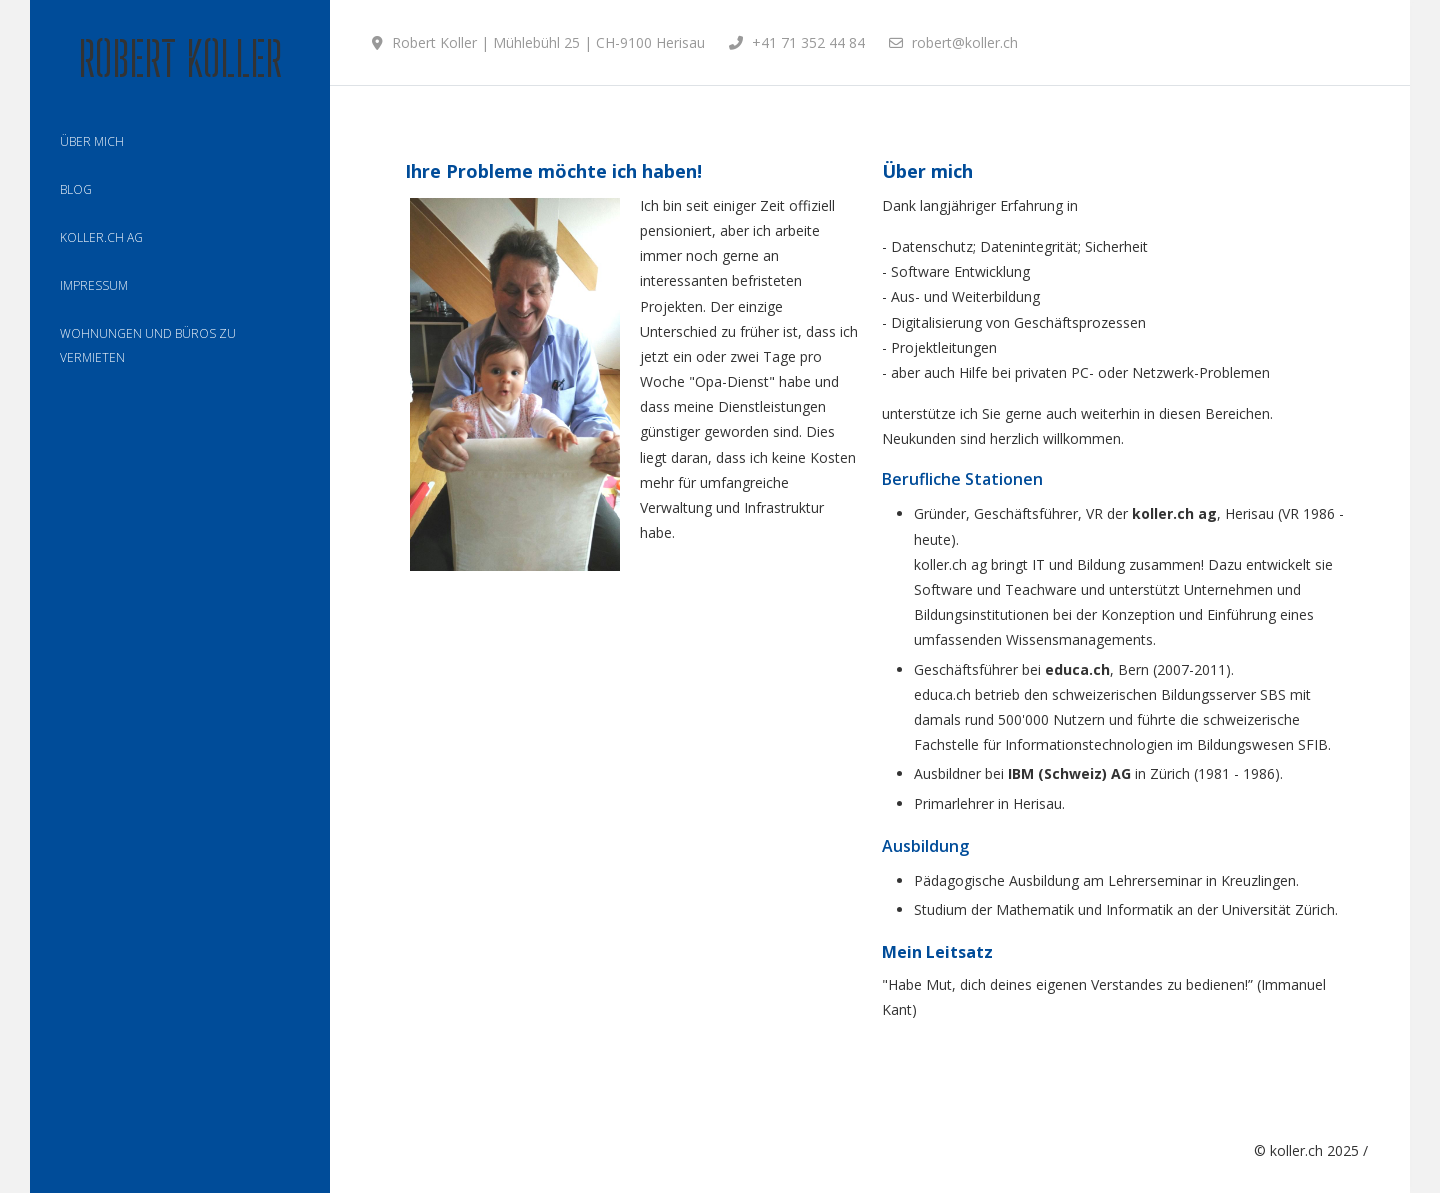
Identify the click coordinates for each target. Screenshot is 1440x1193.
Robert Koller (180, 59)
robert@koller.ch (965, 42)
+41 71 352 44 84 (808, 42)
